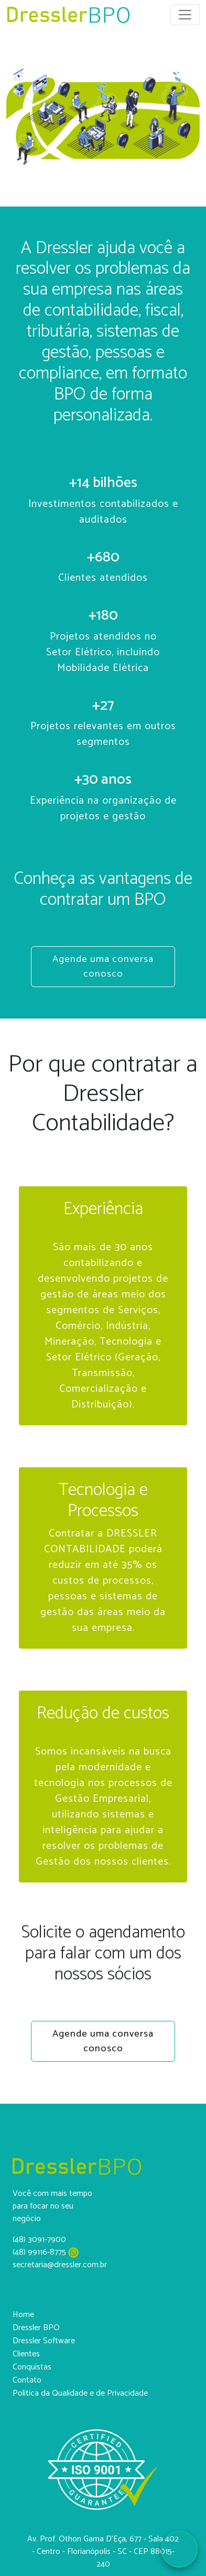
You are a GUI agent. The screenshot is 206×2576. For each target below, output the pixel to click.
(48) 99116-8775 (46, 2252)
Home (23, 2315)
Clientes (26, 2354)
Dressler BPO (36, 2328)
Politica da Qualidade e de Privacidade (80, 2393)
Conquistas (32, 2367)
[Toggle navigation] (185, 14)
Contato (27, 2380)
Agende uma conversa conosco (103, 966)
